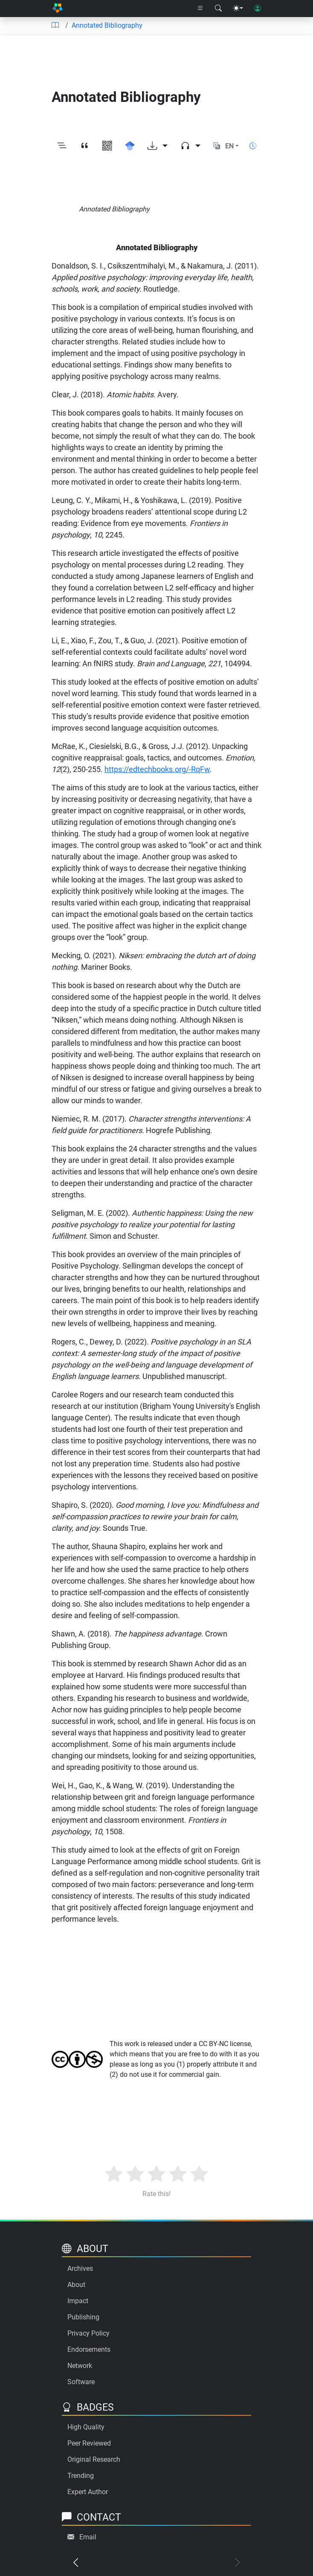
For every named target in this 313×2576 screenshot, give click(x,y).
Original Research (93, 2459)
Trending (80, 2476)
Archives (80, 2268)
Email (87, 2537)
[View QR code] (107, 146)
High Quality (85, 2427)
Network (79, 2366)
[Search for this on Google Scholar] (129, 146)
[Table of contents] (55, 25)
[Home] (57, 8)
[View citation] (84, 146)
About (76, 2285)
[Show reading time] (253, 146)
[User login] (258, 8)
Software (81, 2382)
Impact (77, 2301)
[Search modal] (218, 8)
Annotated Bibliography (107, 25)
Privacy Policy (88, 2333)
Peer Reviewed (89, 2443)
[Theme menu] (238, 8)
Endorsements (88, 2349)
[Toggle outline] (62, 146)
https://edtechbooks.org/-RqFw (157, 769)
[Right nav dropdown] (200, 8)
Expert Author (87, 2492)
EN (229, 146)
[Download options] (157, 146)
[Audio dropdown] (190, 146)
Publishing (83, 2317)
